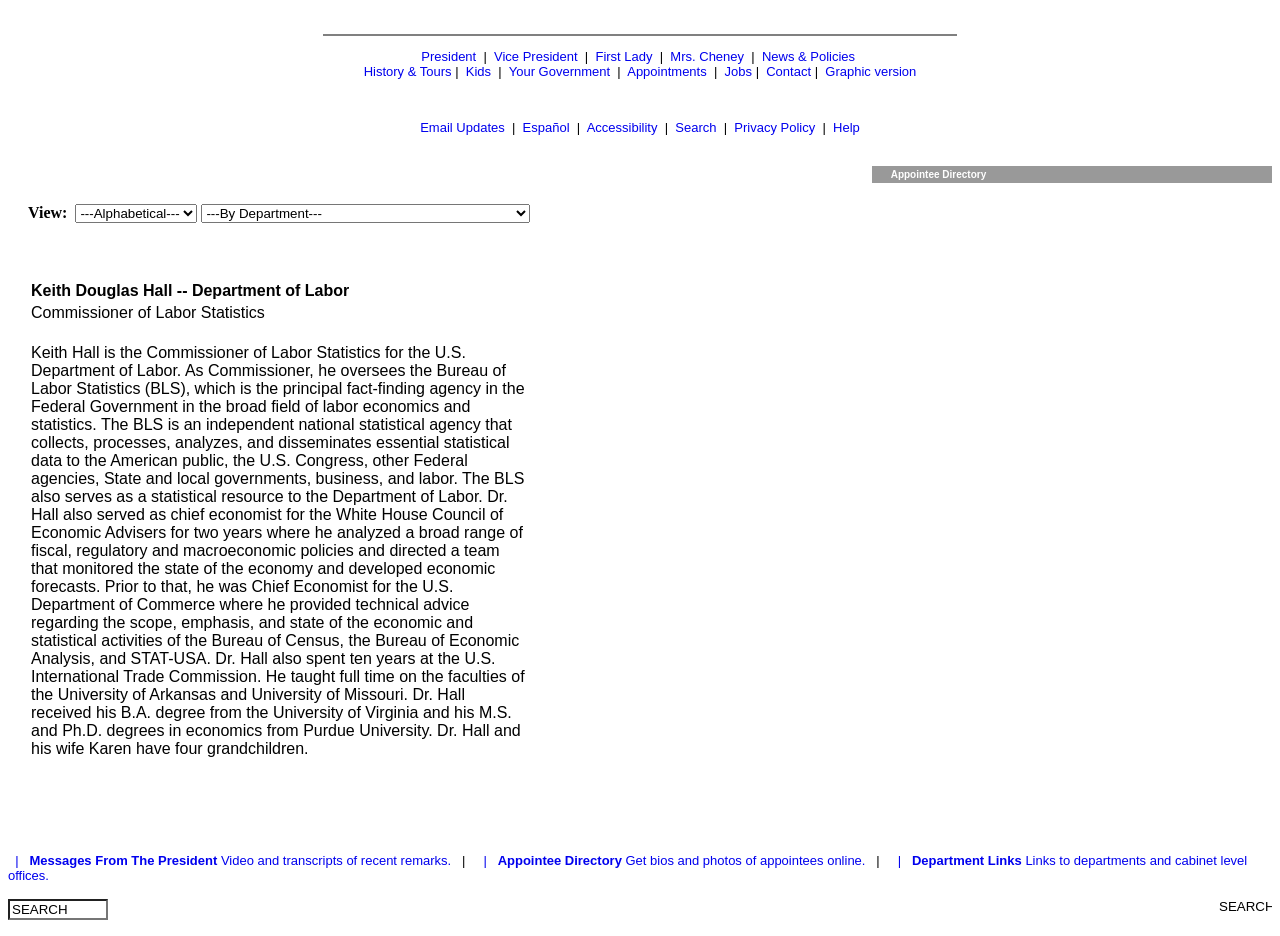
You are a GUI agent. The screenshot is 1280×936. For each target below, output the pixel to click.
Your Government (559, 71)
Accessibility (622, 127)
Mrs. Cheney (707, 56)
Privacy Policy (774, 127)
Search (695, 127)
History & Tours (408, 71)
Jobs (738, 71)
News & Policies (808, 56)
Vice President (536, 56)
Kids (478, 71)
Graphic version (870, 71)
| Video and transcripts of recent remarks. (231, 860)
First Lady (623, 56)
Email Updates (462, 127)
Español (546, 127)
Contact (788, 71)
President (448, 56)
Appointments (667, 71)
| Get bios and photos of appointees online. (672, 860)
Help (846, 127)
